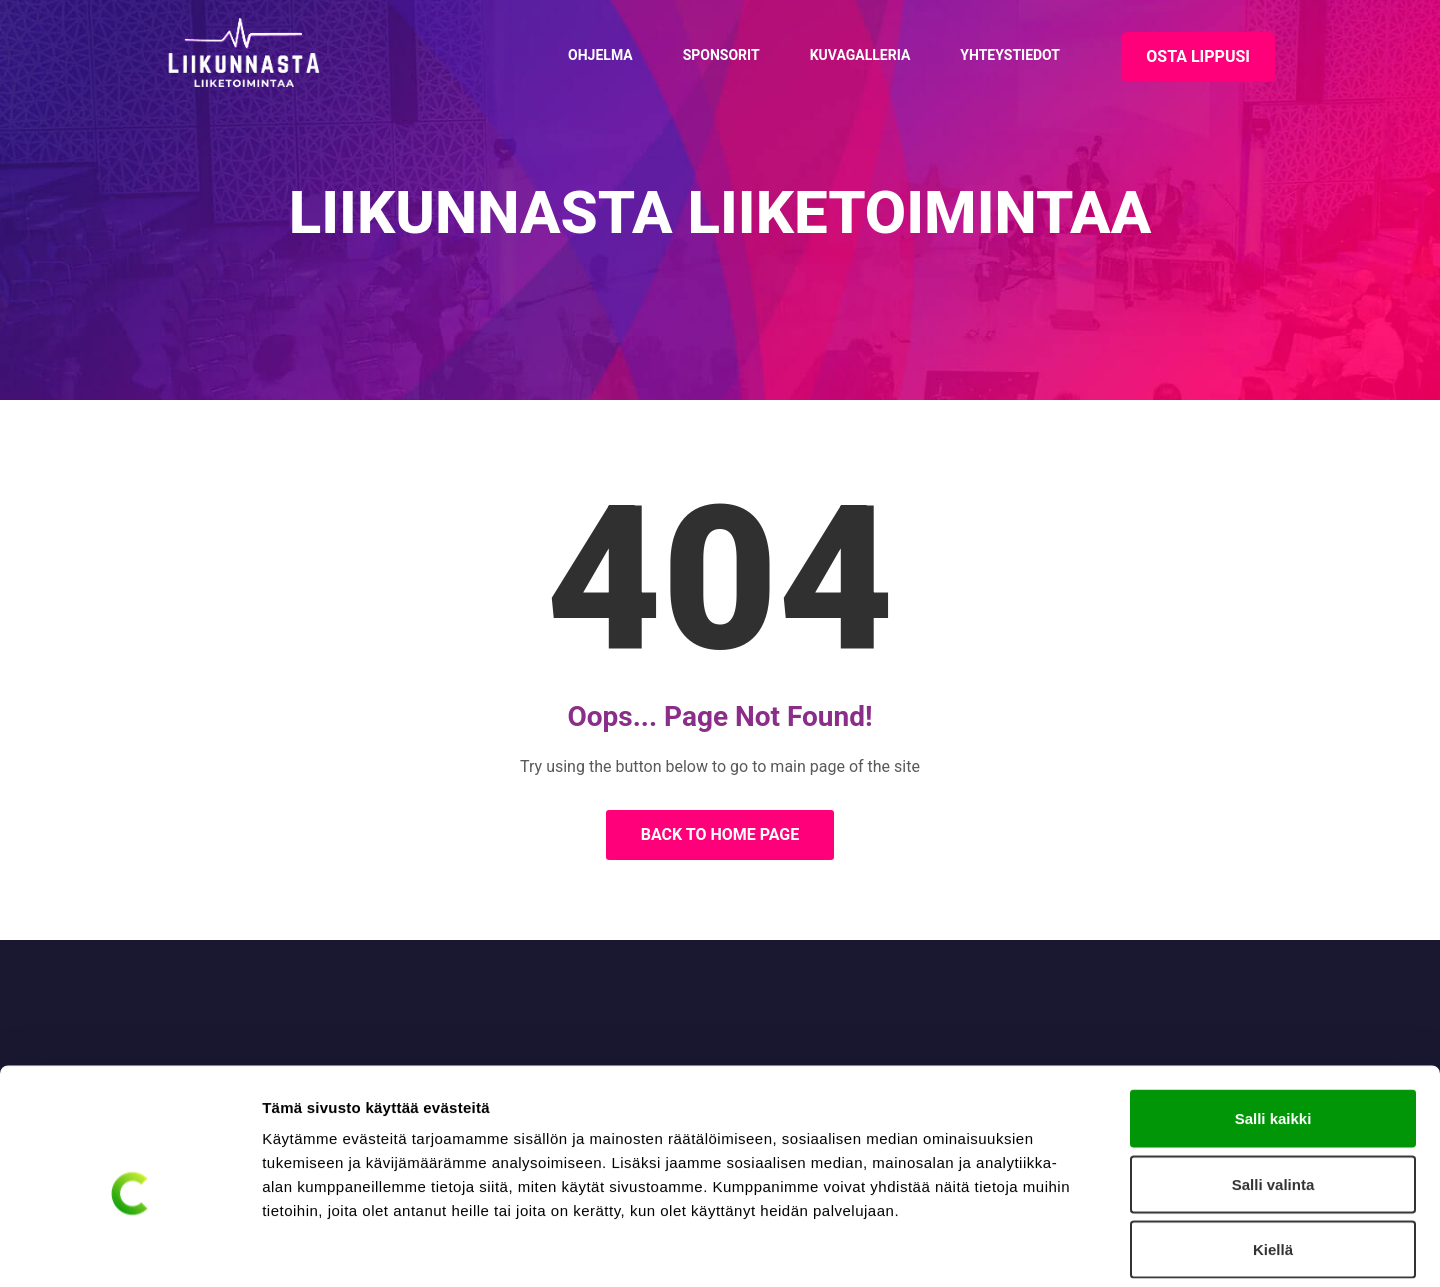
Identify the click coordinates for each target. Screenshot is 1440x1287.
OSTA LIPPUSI (1198, 56)
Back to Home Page (720, 834)
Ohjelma (600, 55)
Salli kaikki (1273, 1024)
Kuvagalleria (860, 55)
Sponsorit (721, 55)
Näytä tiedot (1069, 1247)
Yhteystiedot (1010, 55)
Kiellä (1273, 1155)
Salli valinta (1273, 1090)
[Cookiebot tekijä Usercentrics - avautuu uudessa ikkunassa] (129, 1248)
